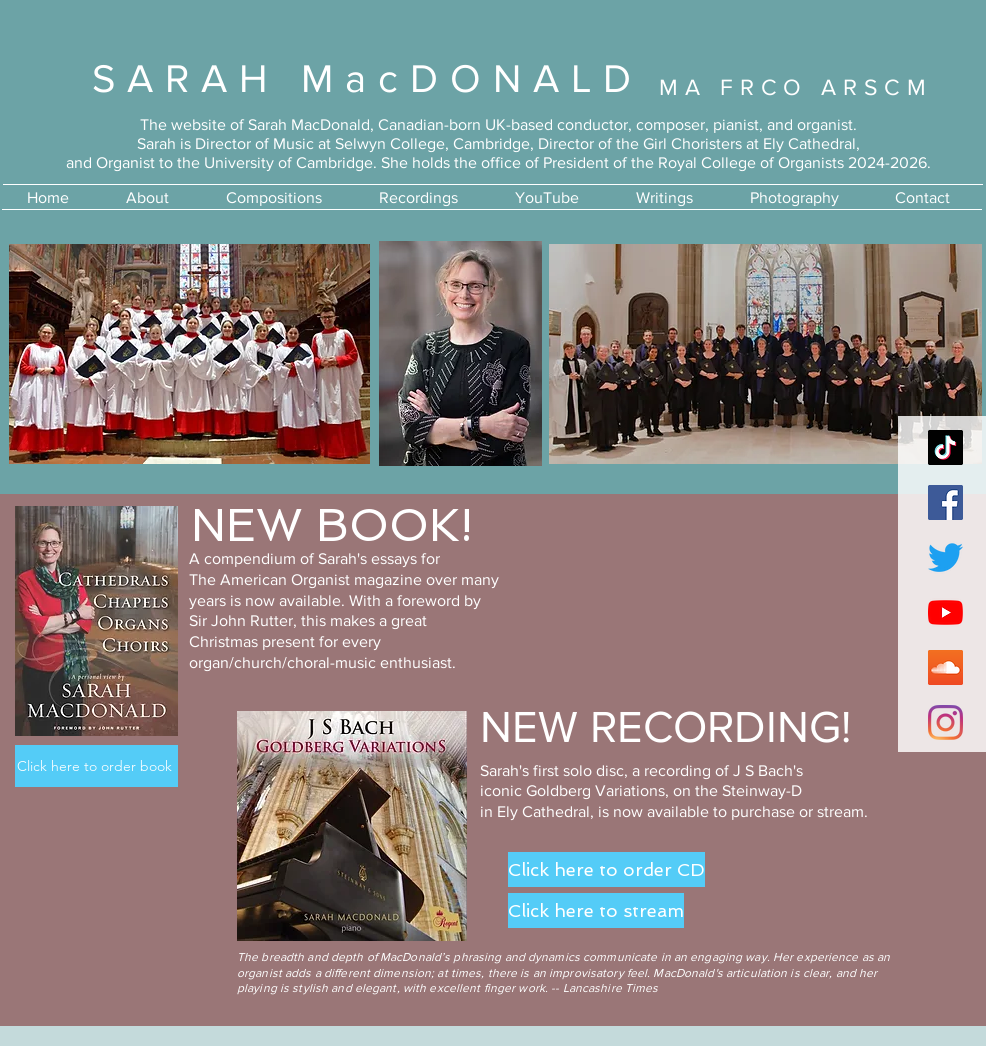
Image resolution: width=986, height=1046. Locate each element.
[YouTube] (945, 612)
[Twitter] (945, 557)
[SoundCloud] (945, 667)
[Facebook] (945, 502)
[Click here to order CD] (606, 869)
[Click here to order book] (96, 766)
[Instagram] (945, 722)
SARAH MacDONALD (367, 78)
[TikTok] (945, 447)
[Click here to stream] (596, 910)
